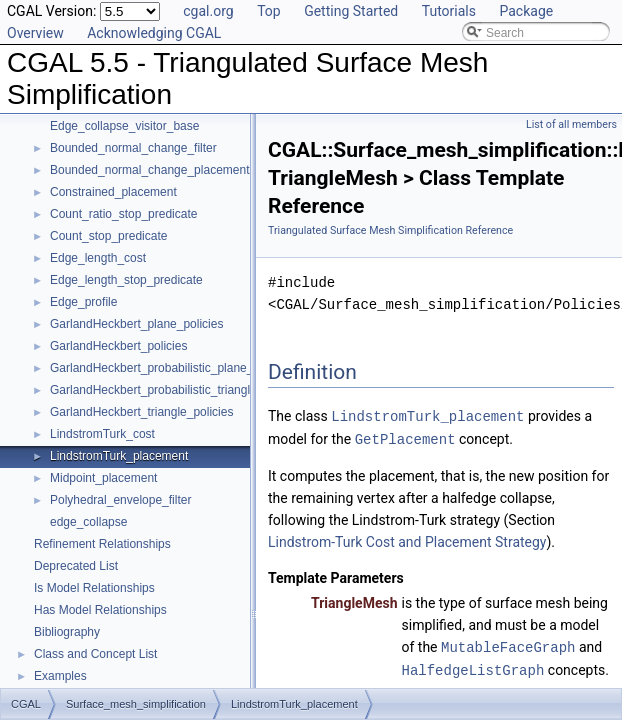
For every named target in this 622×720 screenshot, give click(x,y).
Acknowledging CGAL (154, 33)
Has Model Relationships (100, 610)
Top (269, 11)
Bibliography (67, 632)
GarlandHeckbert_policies (118, 346)
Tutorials (449, 11)
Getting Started (351, 11)
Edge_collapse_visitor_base (124, 126)
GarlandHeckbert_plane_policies (136, 324)
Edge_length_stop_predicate (126, 280)
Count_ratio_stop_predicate (123, 214)
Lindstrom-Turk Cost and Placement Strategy (407, 540)
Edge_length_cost (98, 258)
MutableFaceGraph (508, 644)
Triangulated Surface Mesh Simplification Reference (390, 230)
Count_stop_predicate (108, 236)
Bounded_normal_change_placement (149, 170)
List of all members (571, 124)
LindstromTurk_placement (119, 456)
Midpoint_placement (103, 478)
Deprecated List (76, 566)
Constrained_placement (113, 192)
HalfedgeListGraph (473, 666)
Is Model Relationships (94, 588)
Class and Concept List (95, 654)
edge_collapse (88, 522)
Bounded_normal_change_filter (133, 148)
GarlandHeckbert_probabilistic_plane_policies (171, 368)
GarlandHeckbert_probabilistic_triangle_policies (176, 390)
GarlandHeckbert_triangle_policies (141, 412)
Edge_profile (83, 302)
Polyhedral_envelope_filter (120, 500)
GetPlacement (405, 437)
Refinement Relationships (102, 544)
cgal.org (208, 11)
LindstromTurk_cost (102, 434)
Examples (60, 676)
